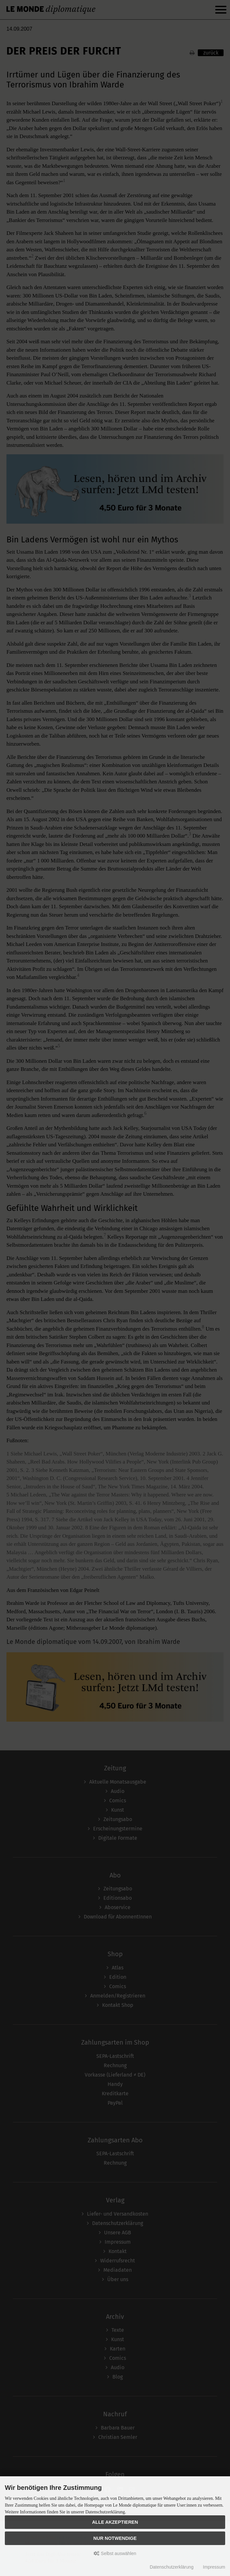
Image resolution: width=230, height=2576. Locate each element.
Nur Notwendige (115, 2538)
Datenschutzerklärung (172, 2567)
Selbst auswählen (115, 2553)
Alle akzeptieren (115, 2522)
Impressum (214, 2567)
